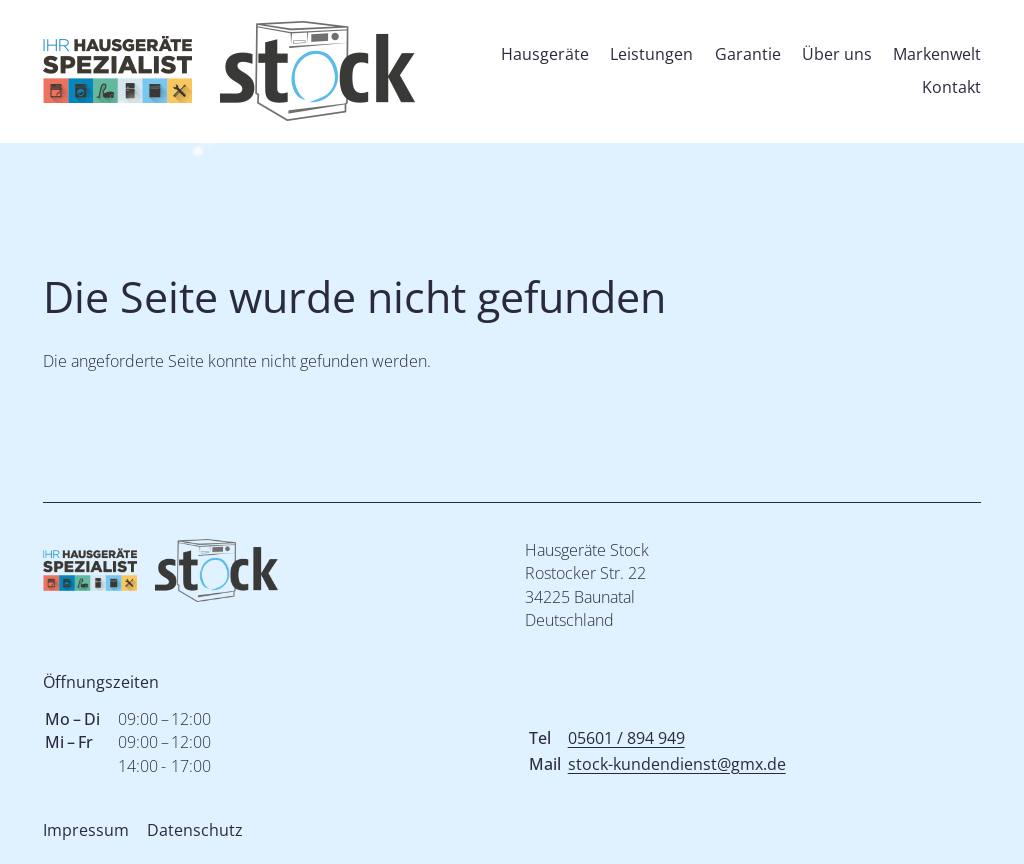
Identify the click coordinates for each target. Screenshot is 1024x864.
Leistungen (651, 54)
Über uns (837, 54)
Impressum (86, 830)
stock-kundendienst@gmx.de (677, 764)
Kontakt (951, 87)
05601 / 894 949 (626, 738)
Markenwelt (937, 54)
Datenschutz (195, 830)
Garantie (748, 54)
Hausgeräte (545, 54)
